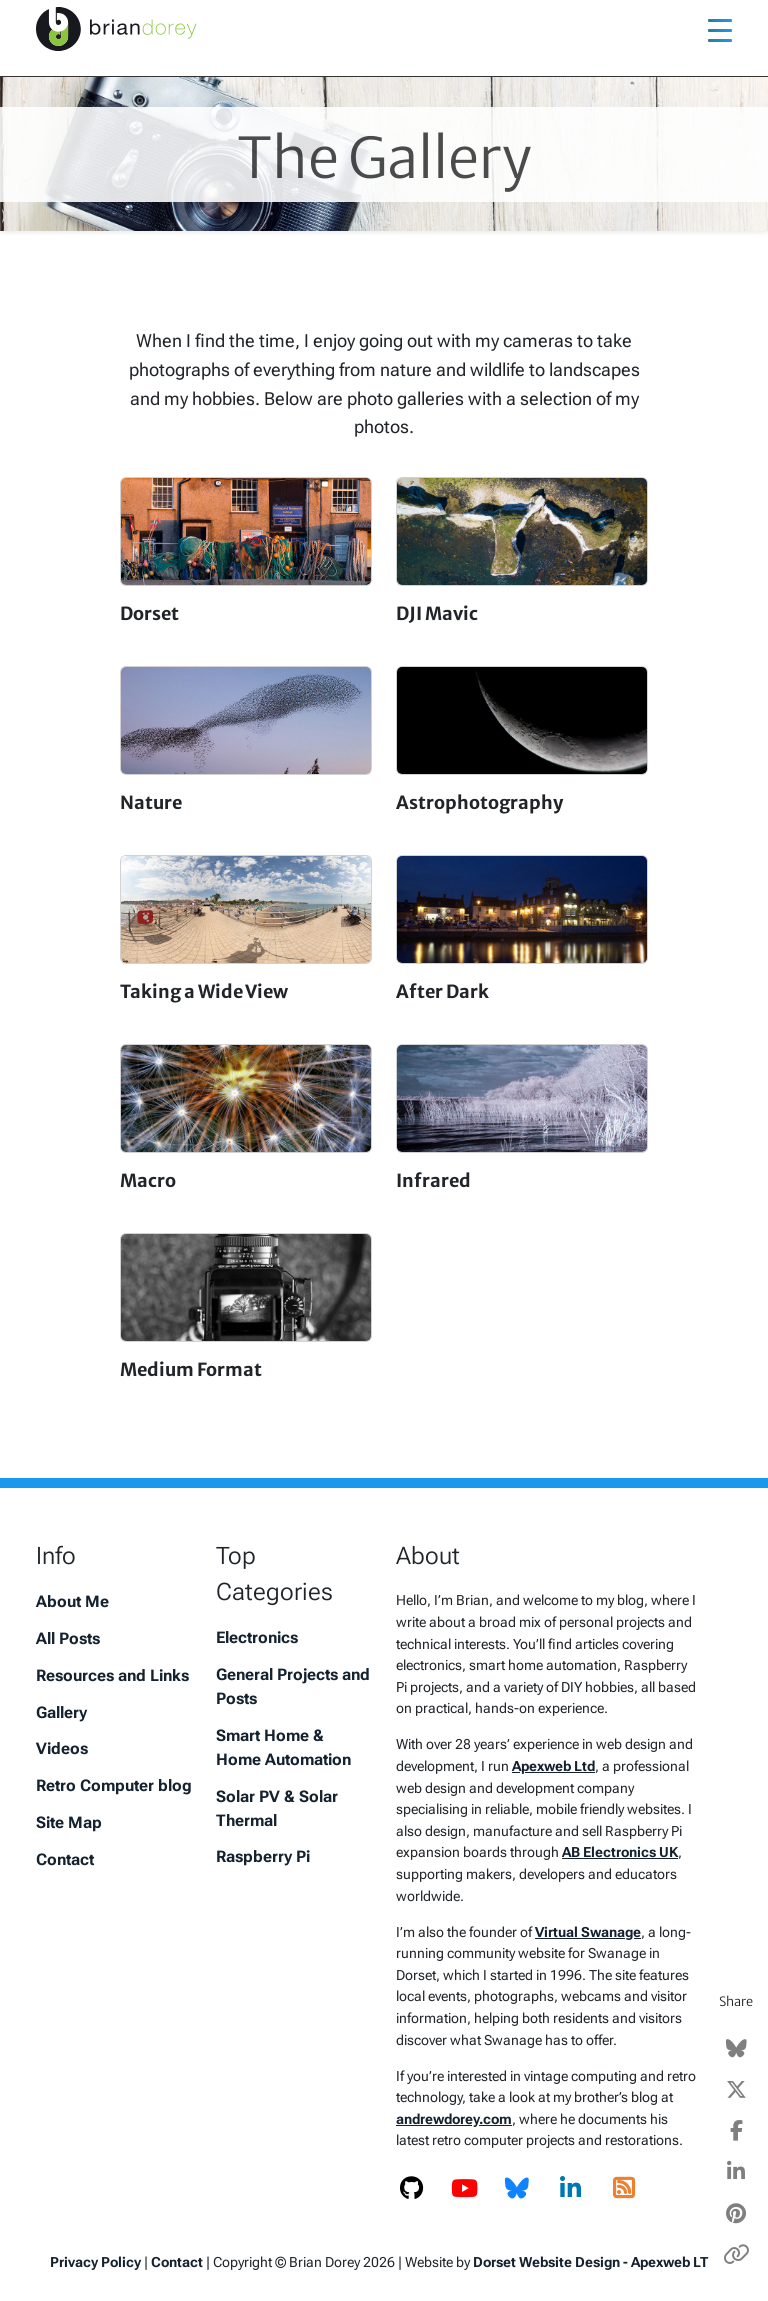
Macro (148, 1180)
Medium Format (191, 1369)
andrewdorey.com (454, 2119)
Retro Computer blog (114, 1785)
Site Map (69, 1822)
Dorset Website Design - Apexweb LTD (595, 2262)
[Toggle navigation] (720, 29)
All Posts (68, 1638)
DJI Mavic (437, 613)
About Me (72, 1601)
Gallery (61, 1712)
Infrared (433, 1180)
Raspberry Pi (263, 1856)
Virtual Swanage (588, 1932)
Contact (65, 1859)
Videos (62, 1748)
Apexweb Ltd (553, 1766)
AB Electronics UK (620, 1852)
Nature (151, 802)
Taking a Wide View (204, 991)
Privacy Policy (95, 2262)
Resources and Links (112, 1675)
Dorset (149, 613)
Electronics (257, 1637)
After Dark (442, 991)
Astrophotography (479, 802)
